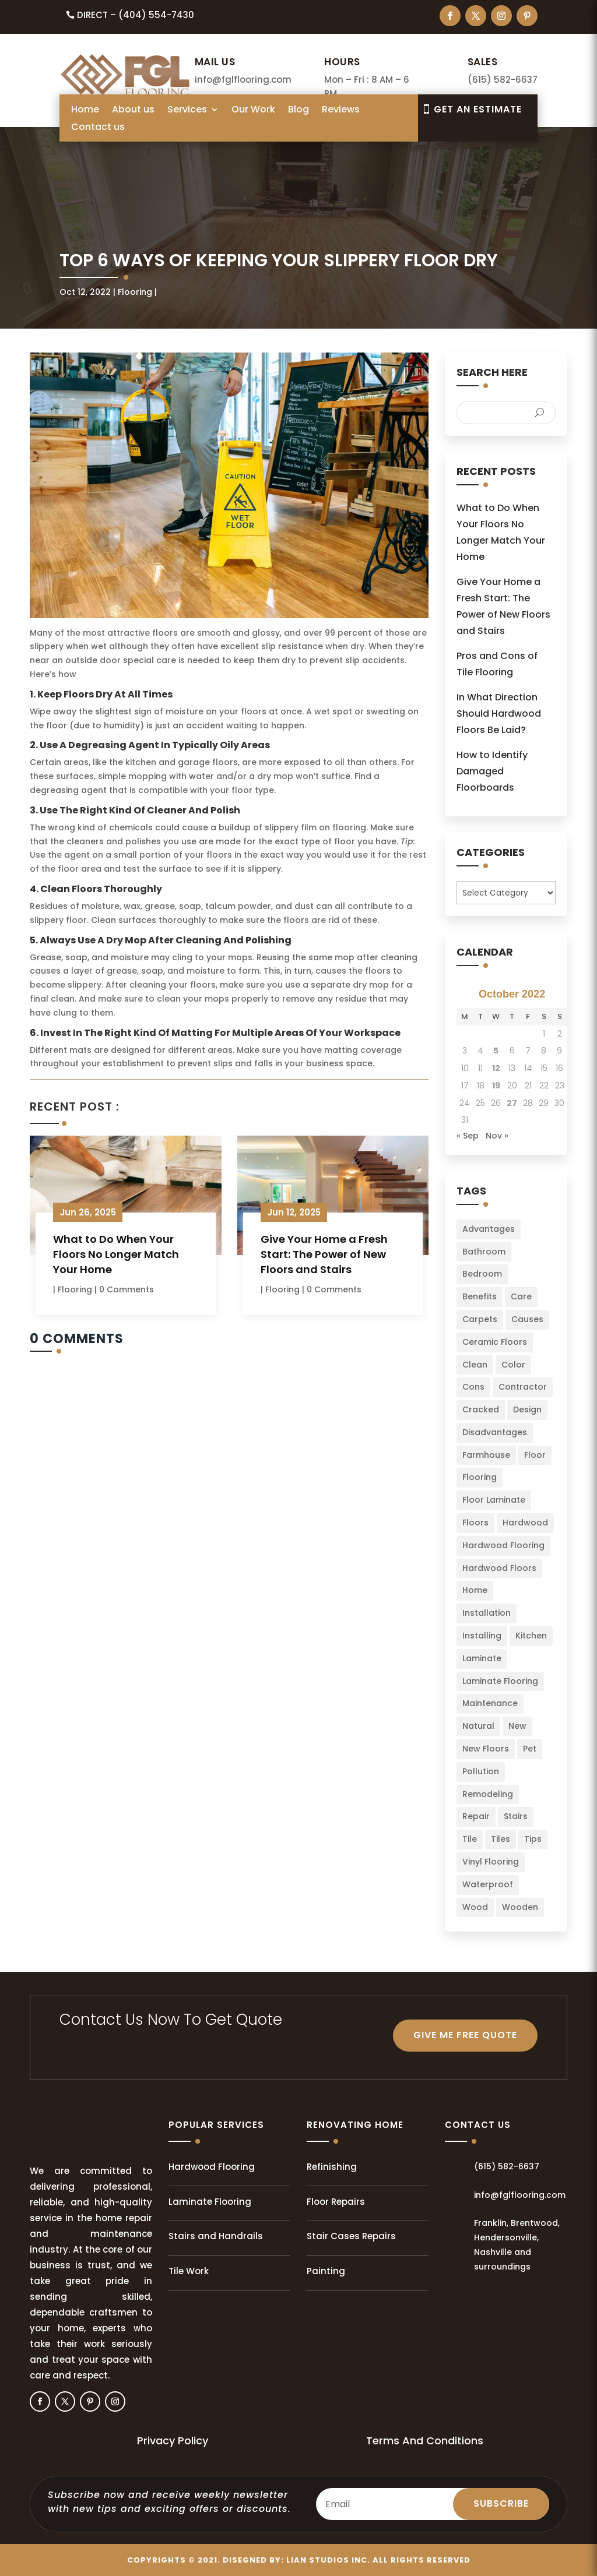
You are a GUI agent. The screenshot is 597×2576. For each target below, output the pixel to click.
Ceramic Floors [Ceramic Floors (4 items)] (494, 1342)
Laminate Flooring (209, 2202)
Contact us (98, 128)
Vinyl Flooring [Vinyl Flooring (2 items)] (490, 1861)
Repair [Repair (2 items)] (476, 1816)
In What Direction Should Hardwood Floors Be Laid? (498, 713)
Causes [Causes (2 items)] (527, 1319)
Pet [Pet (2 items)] (529, 1748)
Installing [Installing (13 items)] (481, 1635)
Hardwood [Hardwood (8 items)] (525, 1522)
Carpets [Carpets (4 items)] (479, 1319)
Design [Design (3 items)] (527, 1409)
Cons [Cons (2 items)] (473, 1387)
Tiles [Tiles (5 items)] (500, 1839)
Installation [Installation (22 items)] (486, 1613)
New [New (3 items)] (517, 1726)
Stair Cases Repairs (351, 2236)
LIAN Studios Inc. (328, 2560)
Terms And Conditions (424, 2440)
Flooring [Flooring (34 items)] (479, 1477)
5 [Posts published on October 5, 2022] (495, 1050)
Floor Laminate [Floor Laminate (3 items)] (493, 1500)
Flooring (135, 292)
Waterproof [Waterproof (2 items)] (487, 1884)
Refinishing (332, 2167)
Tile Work (188, 2271)
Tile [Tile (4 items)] (469, 1839)
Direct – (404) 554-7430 (135, 15)
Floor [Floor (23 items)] (535, 1455)
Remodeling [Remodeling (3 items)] (487, 1794)
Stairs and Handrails (215, 2236)
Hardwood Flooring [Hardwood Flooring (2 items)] (503, 1545)
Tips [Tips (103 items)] (533, 1839)
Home (85, 110)
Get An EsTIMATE (478, 109)
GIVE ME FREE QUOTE (465, 2035)
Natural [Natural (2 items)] (478, 1726)
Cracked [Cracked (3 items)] (480, 1409)
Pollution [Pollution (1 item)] (480, 1771)
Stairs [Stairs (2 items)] (516, 1816)
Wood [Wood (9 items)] (475, 1907)
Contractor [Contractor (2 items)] (522, 1387)
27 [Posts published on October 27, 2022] (512, 1103)
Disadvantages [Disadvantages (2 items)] (494, 1432)
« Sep (467, 1135)
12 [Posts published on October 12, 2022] (496, 1068)
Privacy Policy (172, 2440)
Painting (326, 2271)
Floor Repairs (336, 2202)
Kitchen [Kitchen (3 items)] (531, 1635)
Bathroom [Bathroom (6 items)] (483, 1251)
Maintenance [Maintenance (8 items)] (490, 1703)
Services (187, 110)
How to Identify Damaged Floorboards (492, 771)
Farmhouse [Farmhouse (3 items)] (486, 1455)
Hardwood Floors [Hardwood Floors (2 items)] (499, 1568)
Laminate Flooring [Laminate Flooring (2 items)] (500, 1681)
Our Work (253, 110)
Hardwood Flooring (211, 2167)
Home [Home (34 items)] (474, 1590)
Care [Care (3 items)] (521, 1296)
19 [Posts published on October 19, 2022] (496, 1085)
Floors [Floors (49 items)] (475, 1522)
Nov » (497, 1135)
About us (133, 110)
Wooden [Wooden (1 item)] (520, 1907)
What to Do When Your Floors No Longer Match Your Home (116, 1254)
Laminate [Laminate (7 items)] (481, 1658)
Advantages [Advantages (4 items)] (488, 1229)
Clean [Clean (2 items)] (474, 1364)
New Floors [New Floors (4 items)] (485, 1748)
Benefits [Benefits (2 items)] (479, 1296)
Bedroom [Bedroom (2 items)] (482, 1274)
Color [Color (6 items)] (513, 1364)
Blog (298, 110)
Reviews (341, 110)
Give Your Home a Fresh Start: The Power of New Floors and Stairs (324, 1254)
